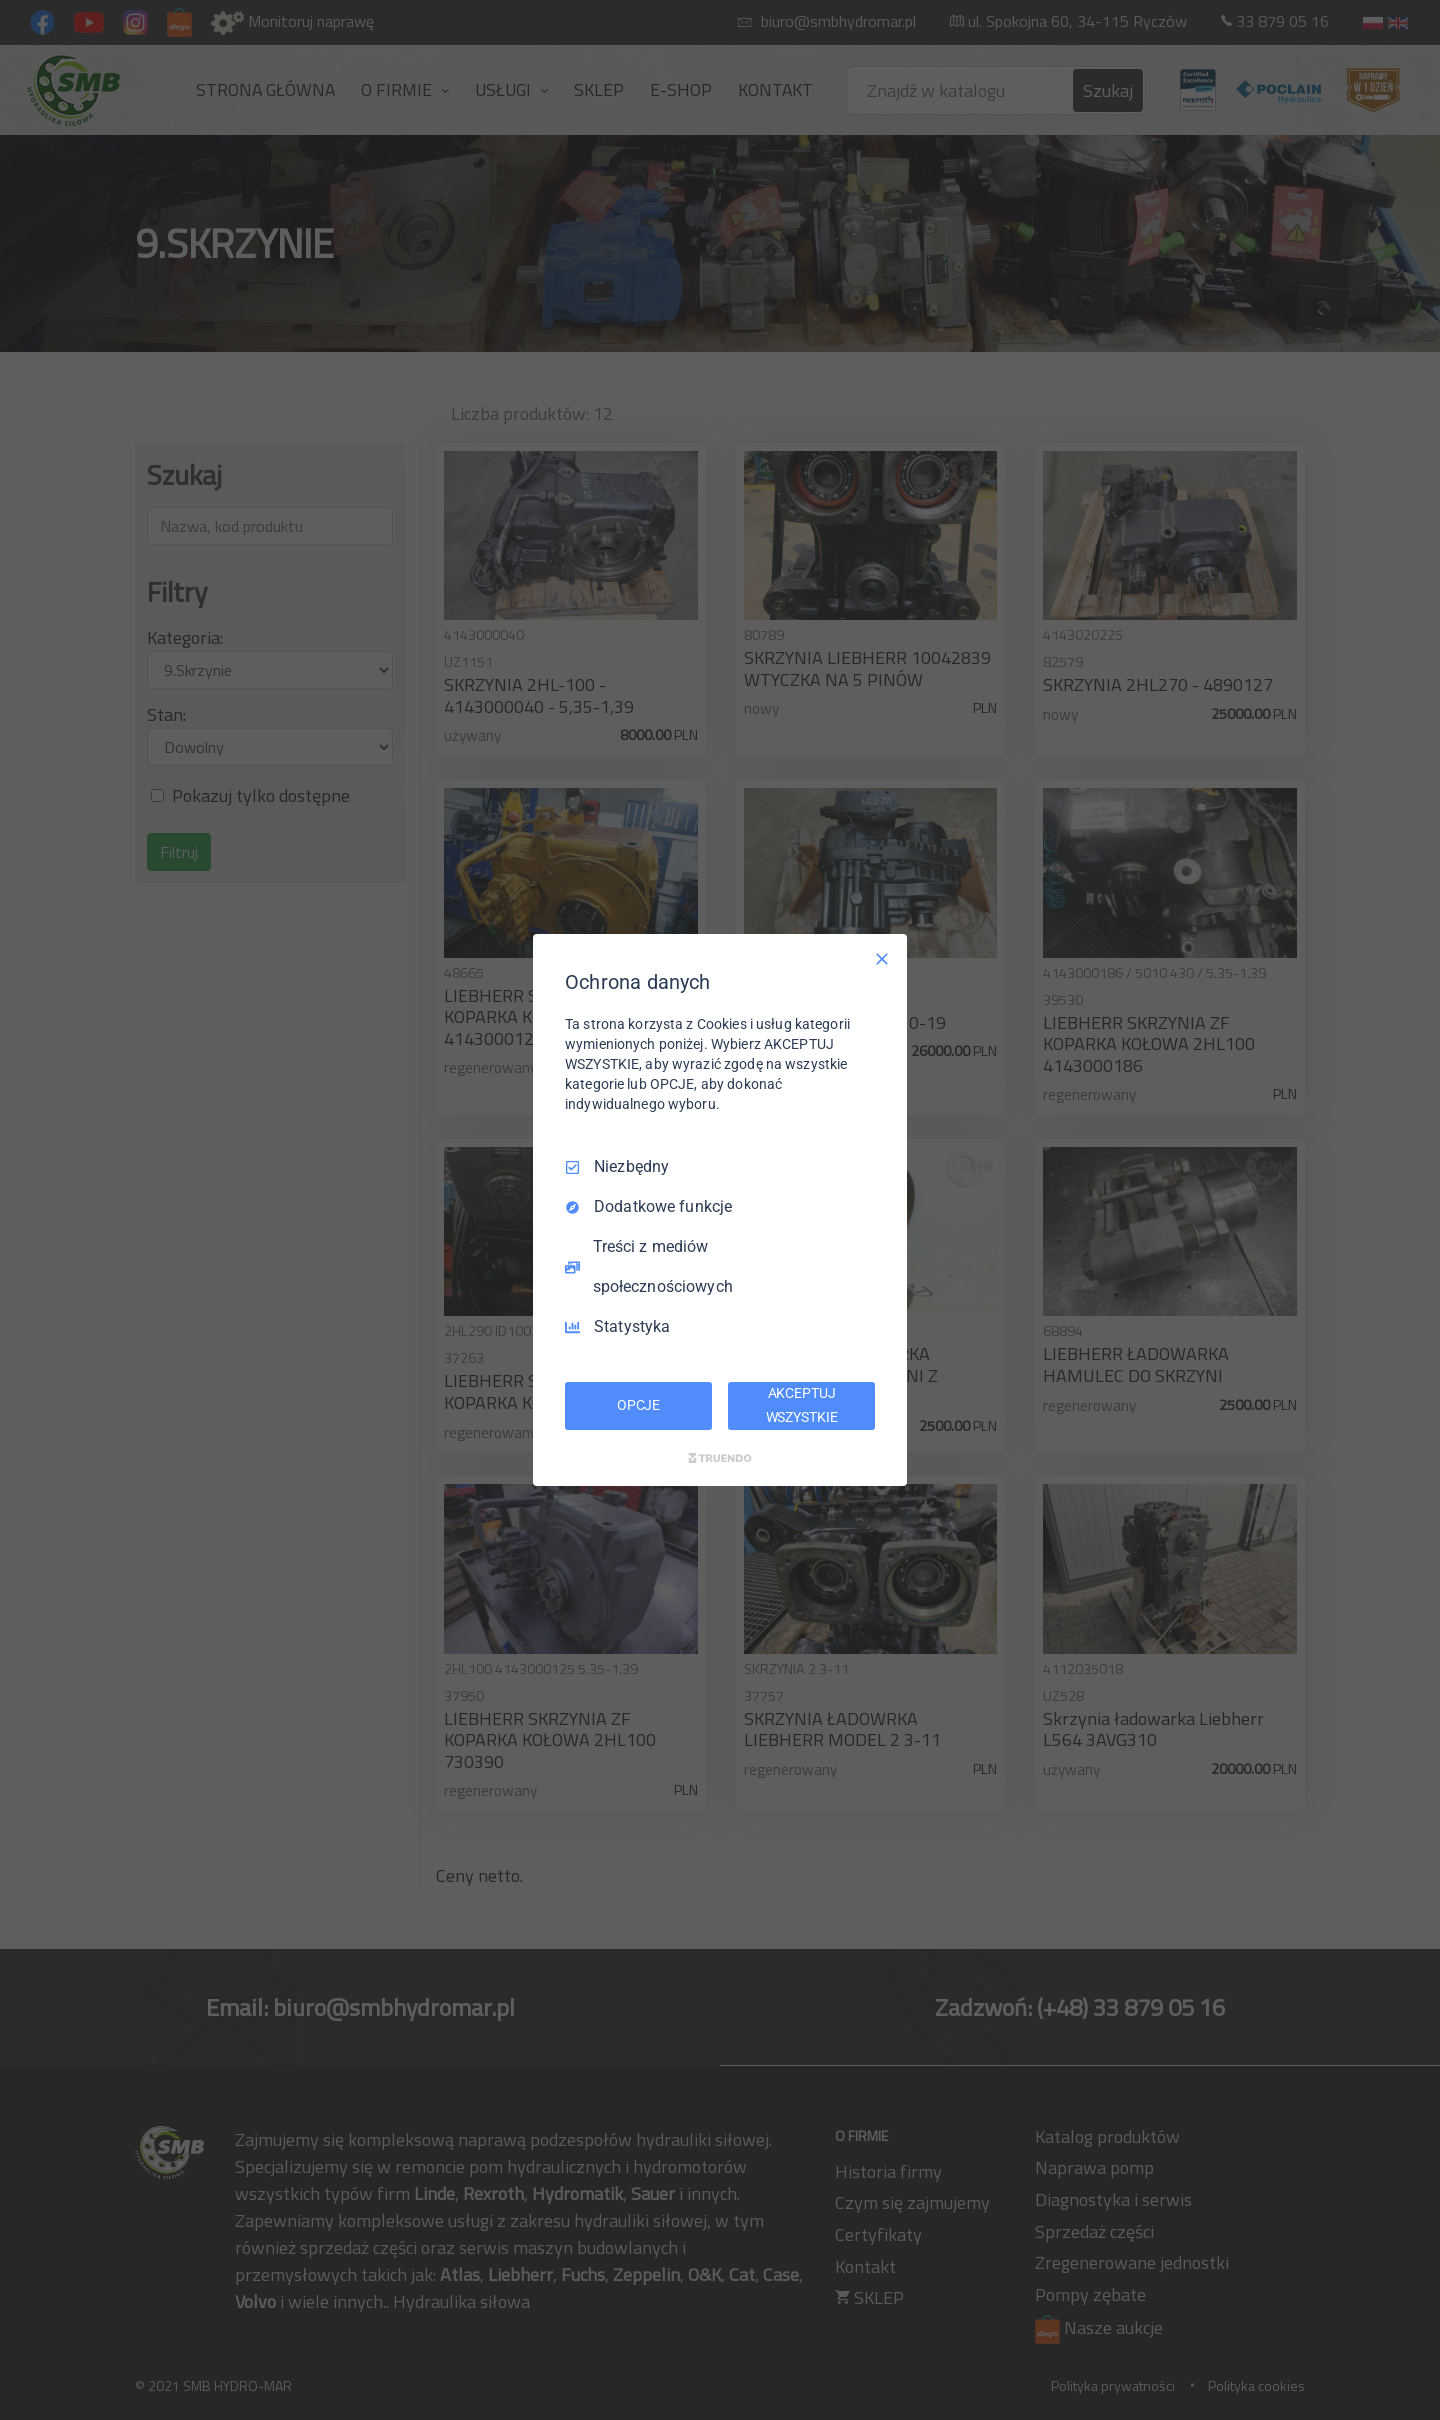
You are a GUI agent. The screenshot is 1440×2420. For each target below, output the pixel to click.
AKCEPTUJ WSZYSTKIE (802, 1405)
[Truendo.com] (720, 1458)
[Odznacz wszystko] (882, 959)
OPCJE (638, 1405)
